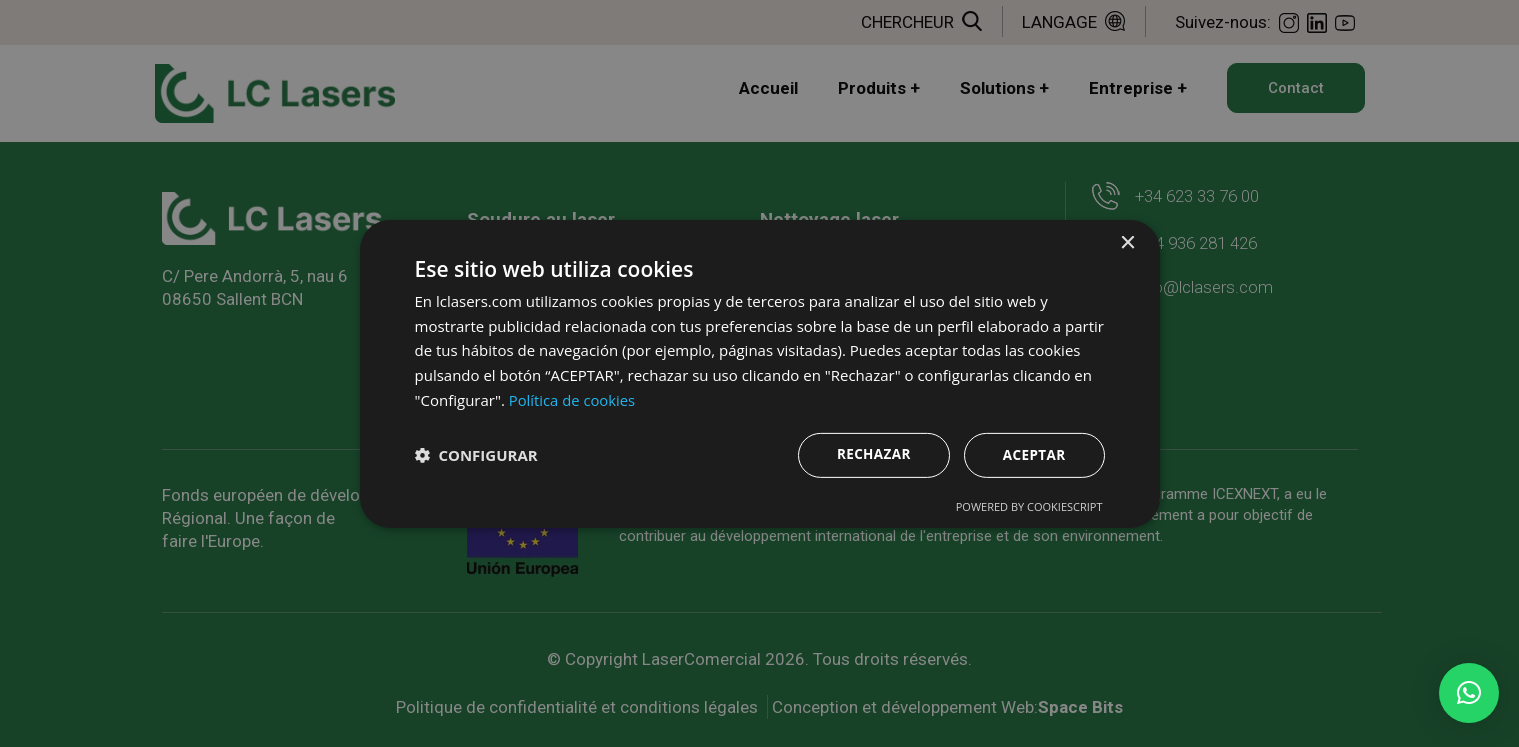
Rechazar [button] (870, 453)
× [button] (1127, 242)
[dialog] (760, 374)
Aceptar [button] (1032, 454)
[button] (1469, 693)
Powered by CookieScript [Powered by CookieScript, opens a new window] (1029, 506)
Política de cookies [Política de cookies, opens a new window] (573, 399)
